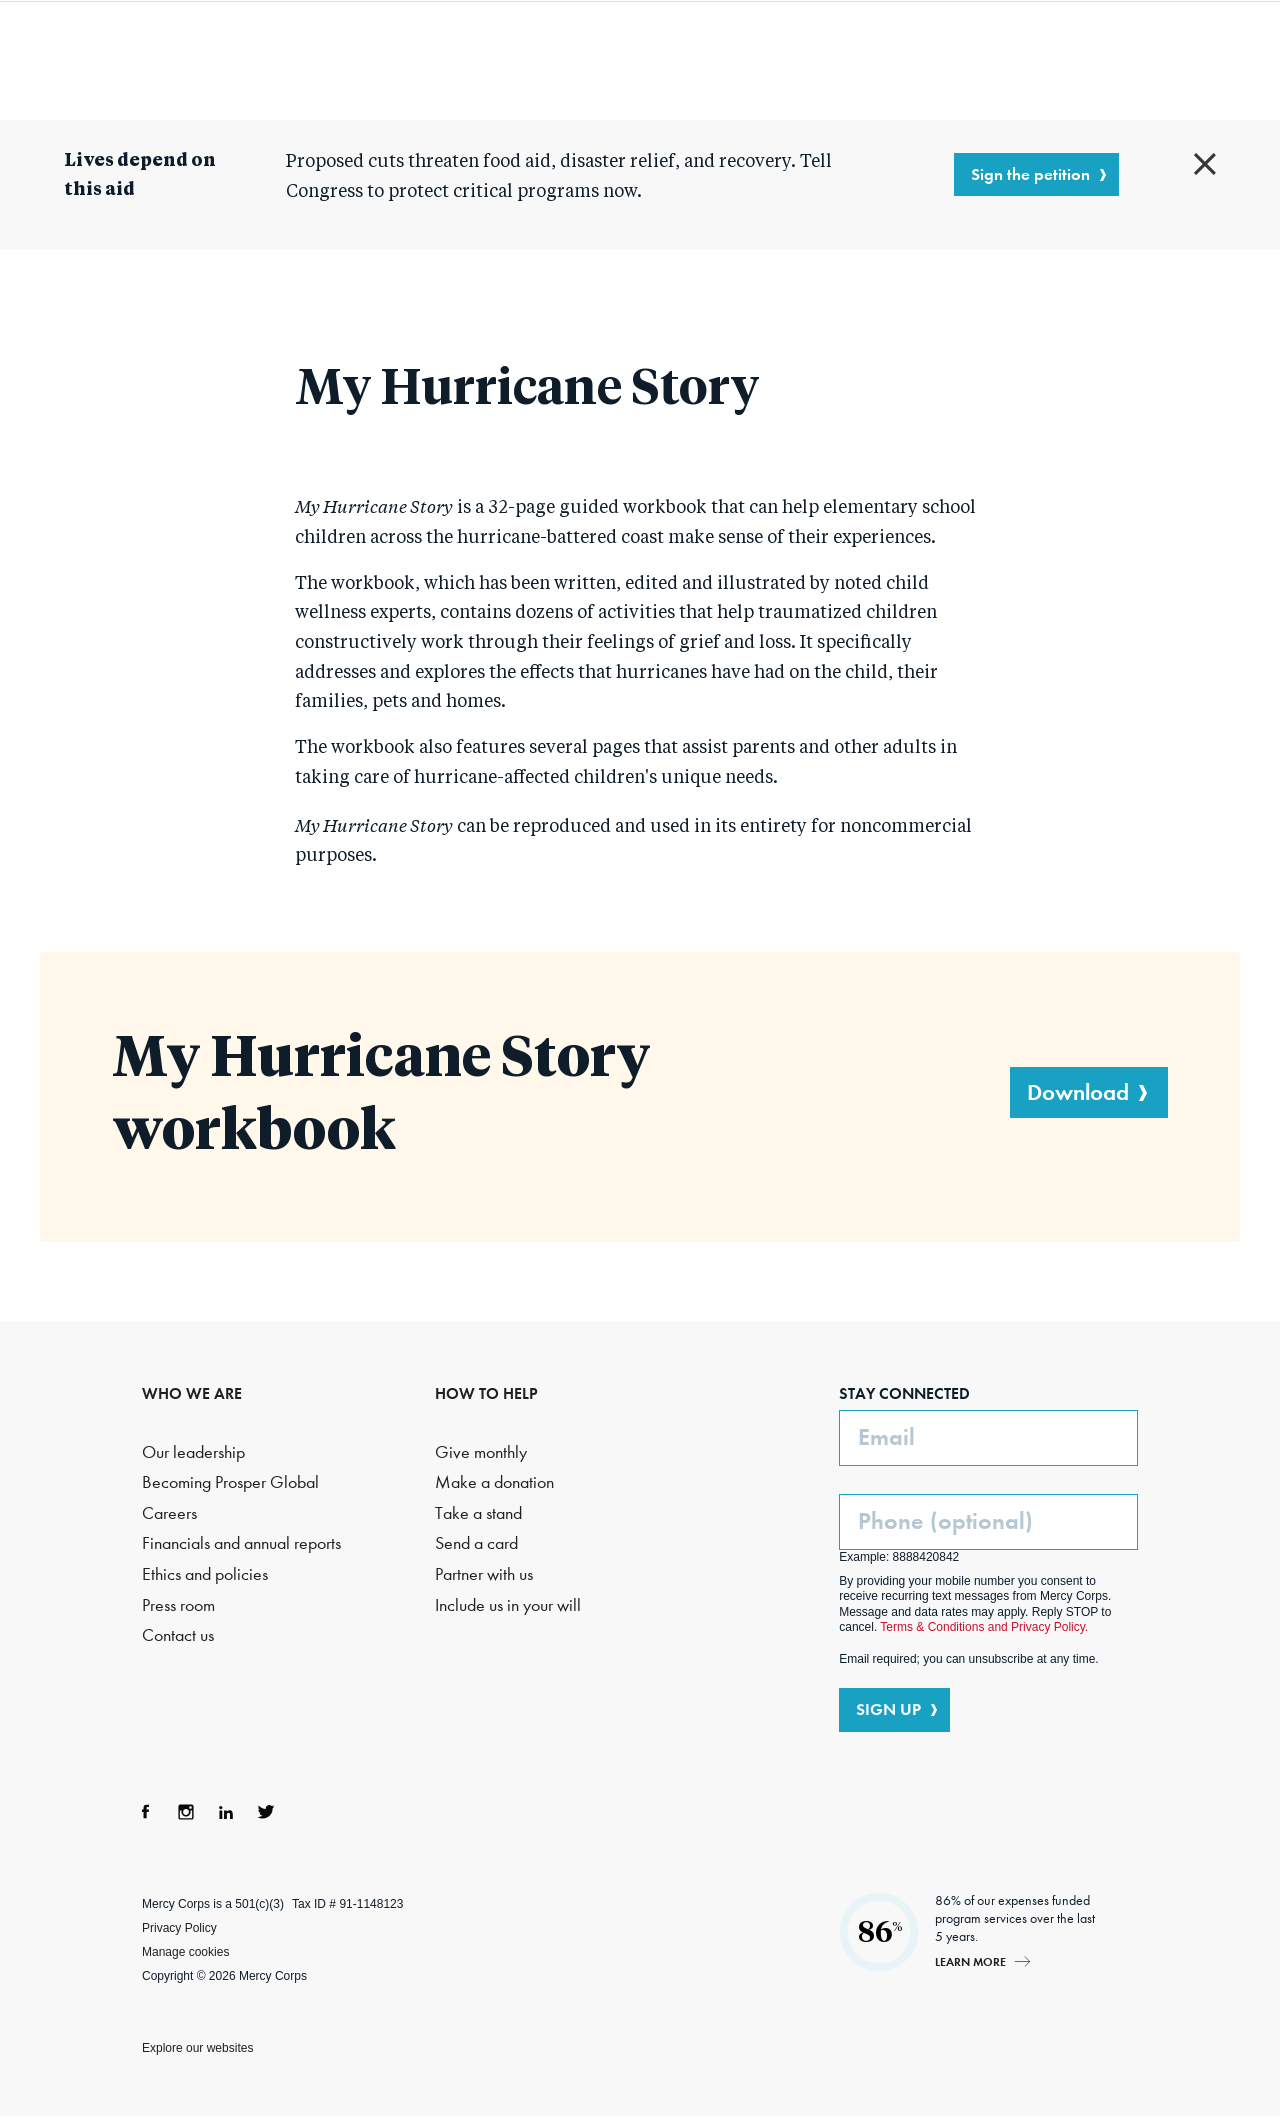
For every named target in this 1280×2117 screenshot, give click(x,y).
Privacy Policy (179, 1928)
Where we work (716, 60)
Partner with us (484, 1574)
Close (1205, 164)
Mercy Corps (88, 58)
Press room (178, 1605)
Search (1082, 60)
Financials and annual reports (241, 1543)
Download (1078, 1092)
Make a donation (494, 1482)
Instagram (186, 1812)
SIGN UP (888, 1709)
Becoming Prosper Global (230, 1482)
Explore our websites (197, 2048)
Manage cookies (185, 1952)
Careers (169, 1513)
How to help (883, 60)
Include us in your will (508, 1605)
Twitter (266, 1812)
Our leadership (193, 1452)
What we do (514, 60)
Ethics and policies (205, 1574)
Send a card (476, 1543)
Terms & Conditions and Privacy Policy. (984, 1627)
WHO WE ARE (192, 1393)
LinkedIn (226, 1812)
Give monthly (481, 1452)
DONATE (1190, 59)
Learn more (970, 1961)
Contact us (178, 1635)
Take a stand (478, 1513)
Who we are (329, 60)
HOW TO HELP (486, 1393)
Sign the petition (1030, 174)
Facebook (146, 1812)
